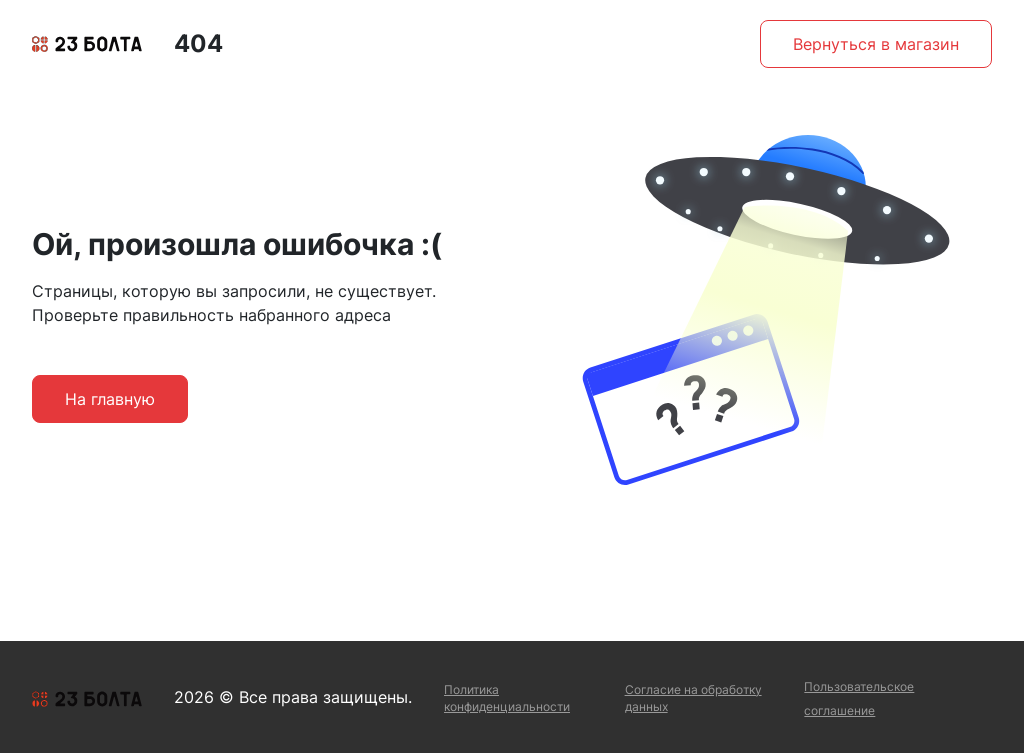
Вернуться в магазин (876, 44)
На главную (110, 399)
